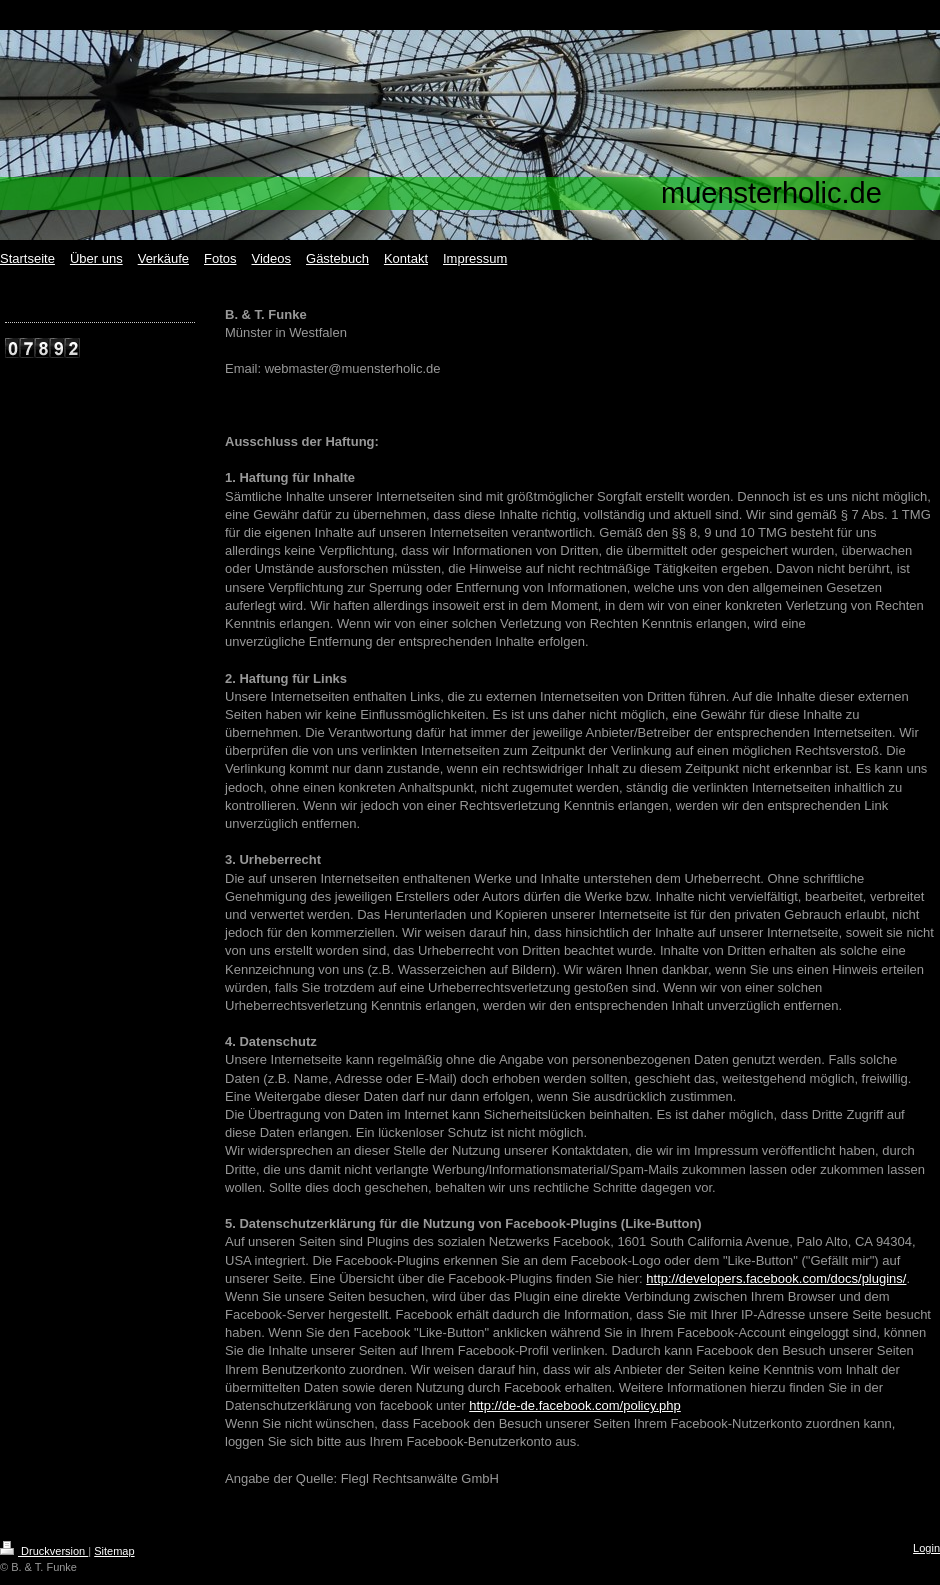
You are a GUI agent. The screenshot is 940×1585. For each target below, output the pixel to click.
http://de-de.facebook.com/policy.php (575, 1405)
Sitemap (114, 1551)
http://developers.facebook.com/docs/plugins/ (776, 1278)
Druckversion (44, 1551)
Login (926, 1548)
